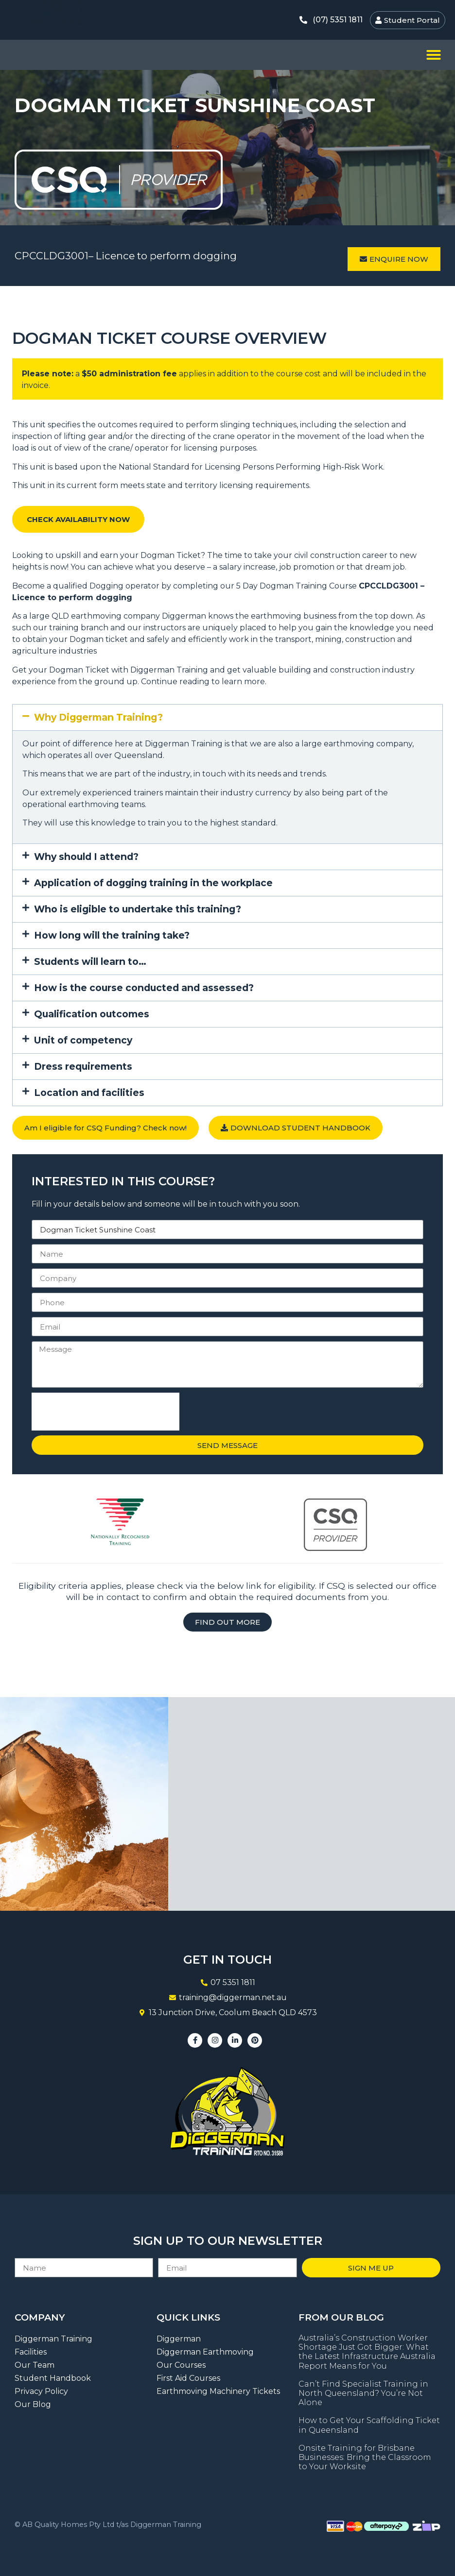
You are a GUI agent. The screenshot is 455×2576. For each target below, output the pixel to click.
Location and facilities (89, 1092)
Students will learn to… (90, 961)
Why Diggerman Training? (98, 717)
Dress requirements (83, 1066)
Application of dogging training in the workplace (153, 883)
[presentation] (105, 1412)
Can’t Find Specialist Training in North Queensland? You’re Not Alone (363, 2393)
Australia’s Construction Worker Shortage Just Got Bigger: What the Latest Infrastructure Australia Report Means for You (367, 2352)
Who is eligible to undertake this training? (137, 909)
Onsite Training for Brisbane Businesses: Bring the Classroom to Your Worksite (364, 2457)
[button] (433, 55)
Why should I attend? (86, 856)
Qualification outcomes (91, 1014)
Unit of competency (83, 1040)
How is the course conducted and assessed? (144, 987)
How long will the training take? (112, 935)
